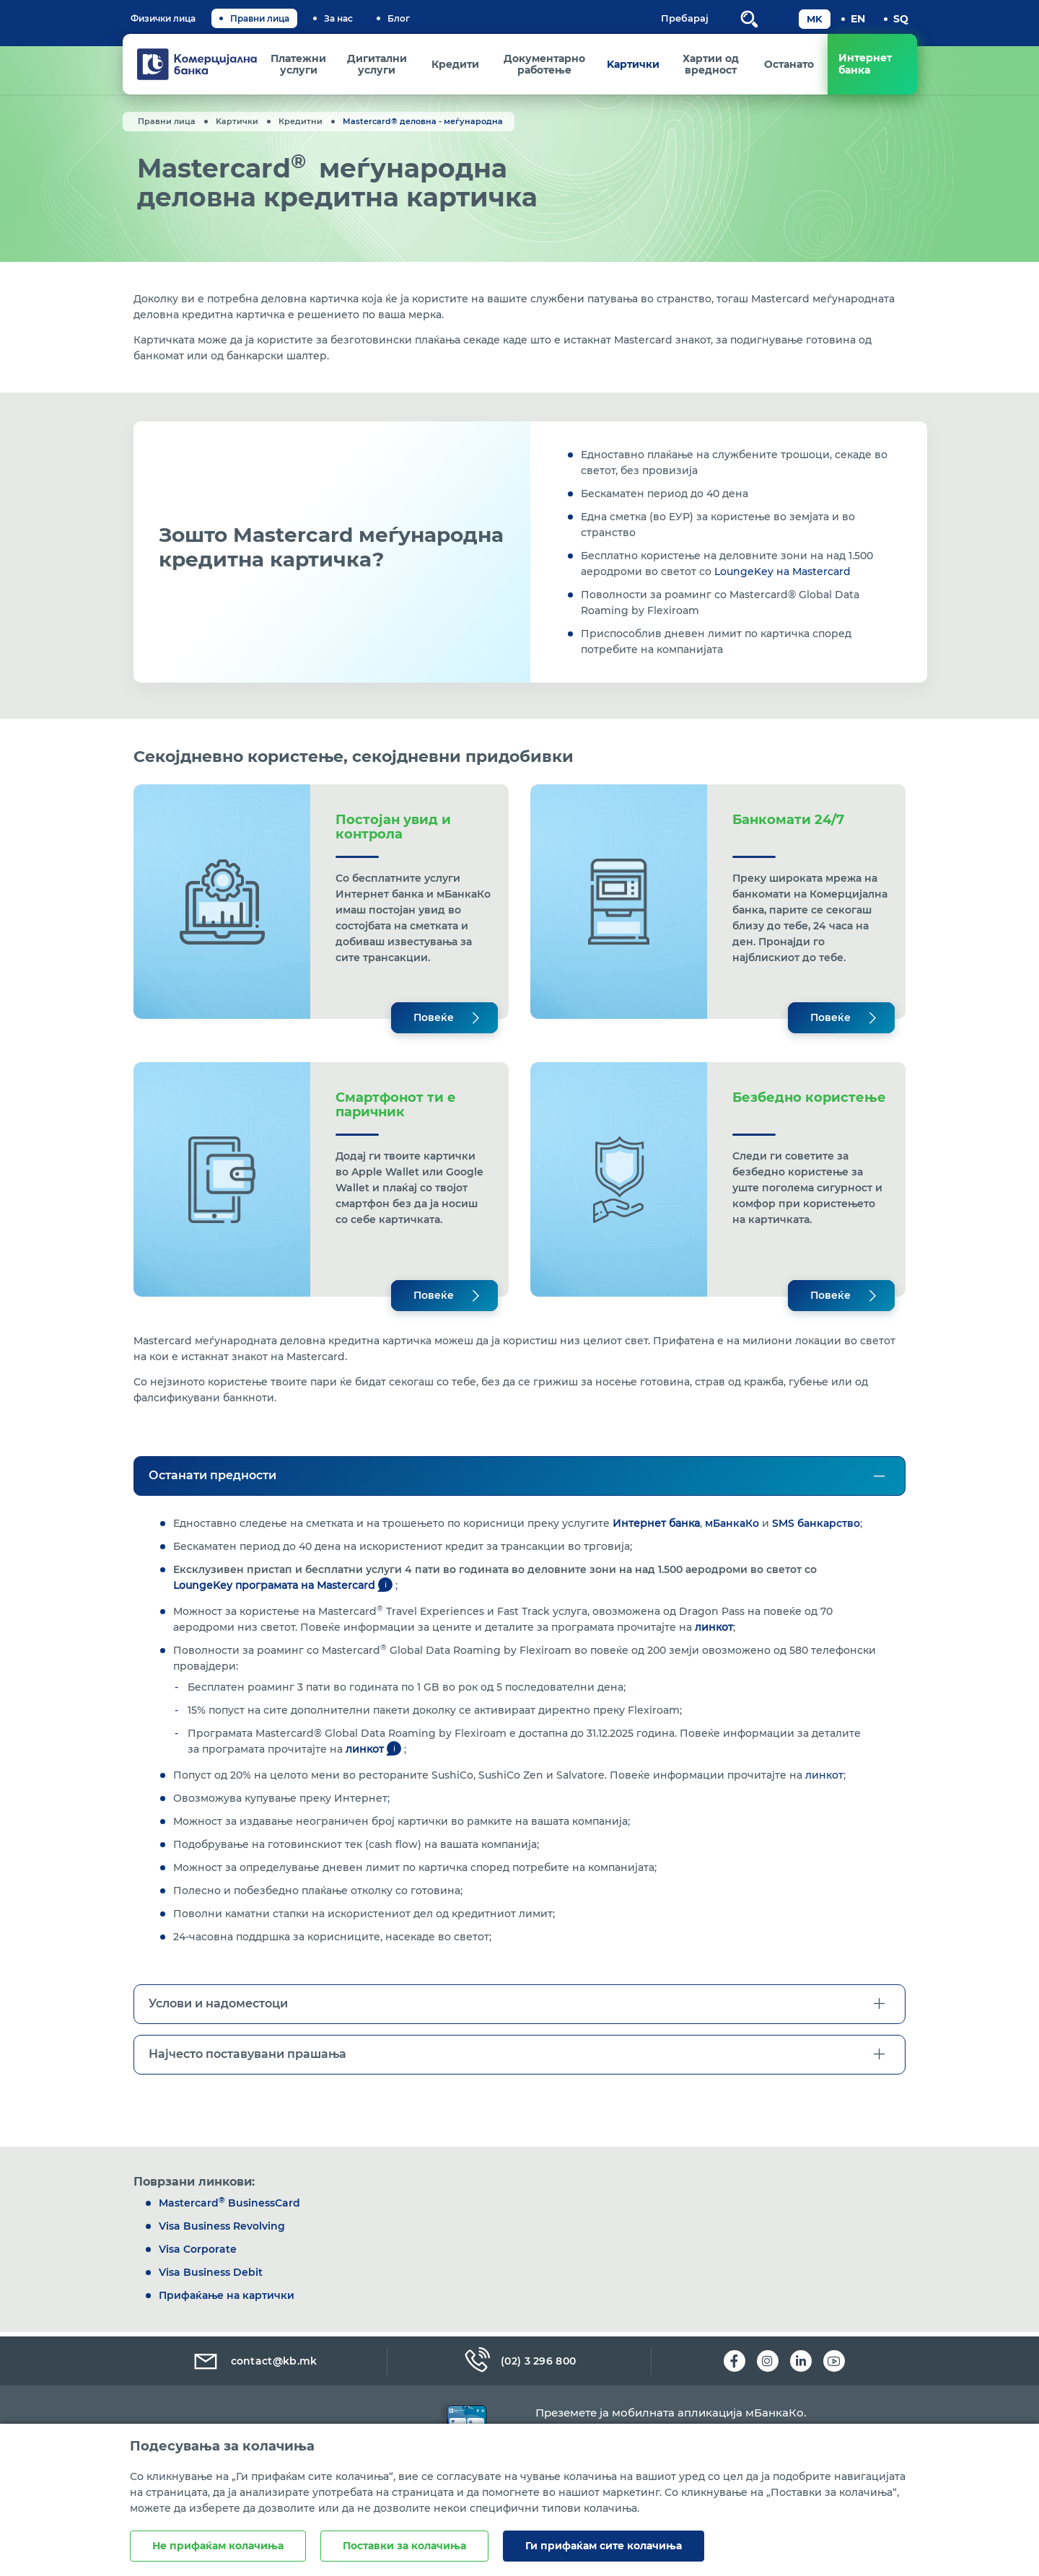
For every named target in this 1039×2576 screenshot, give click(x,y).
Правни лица (259, 18)
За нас (338, 18)
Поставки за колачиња (404, 2545)
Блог (398, 18)
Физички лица (163, 18)
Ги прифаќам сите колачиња (603, 2545)
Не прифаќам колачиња (218, 2545)
